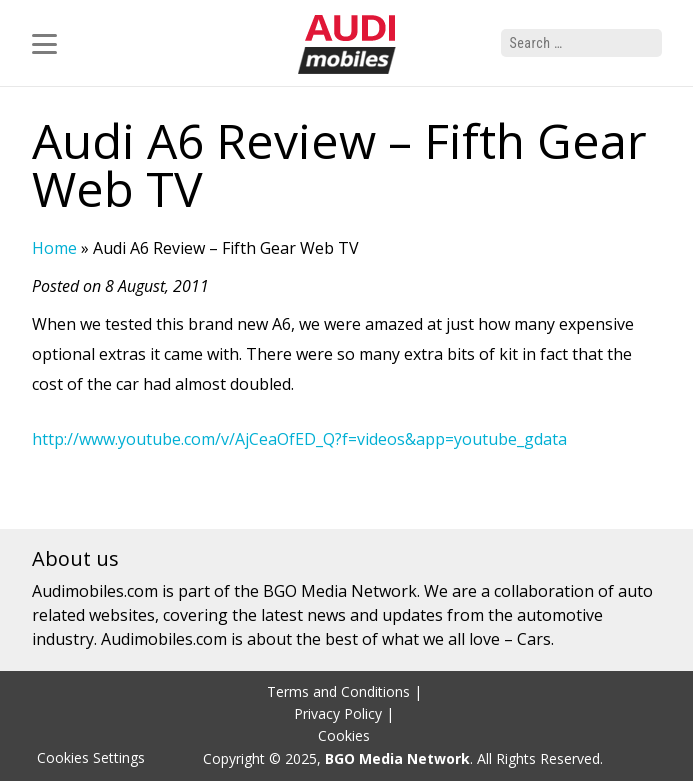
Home (54, 248)
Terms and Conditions (338, 691)
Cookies (344, 735)
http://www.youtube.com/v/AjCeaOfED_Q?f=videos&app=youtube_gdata (299, 439)
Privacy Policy (338, 713)
